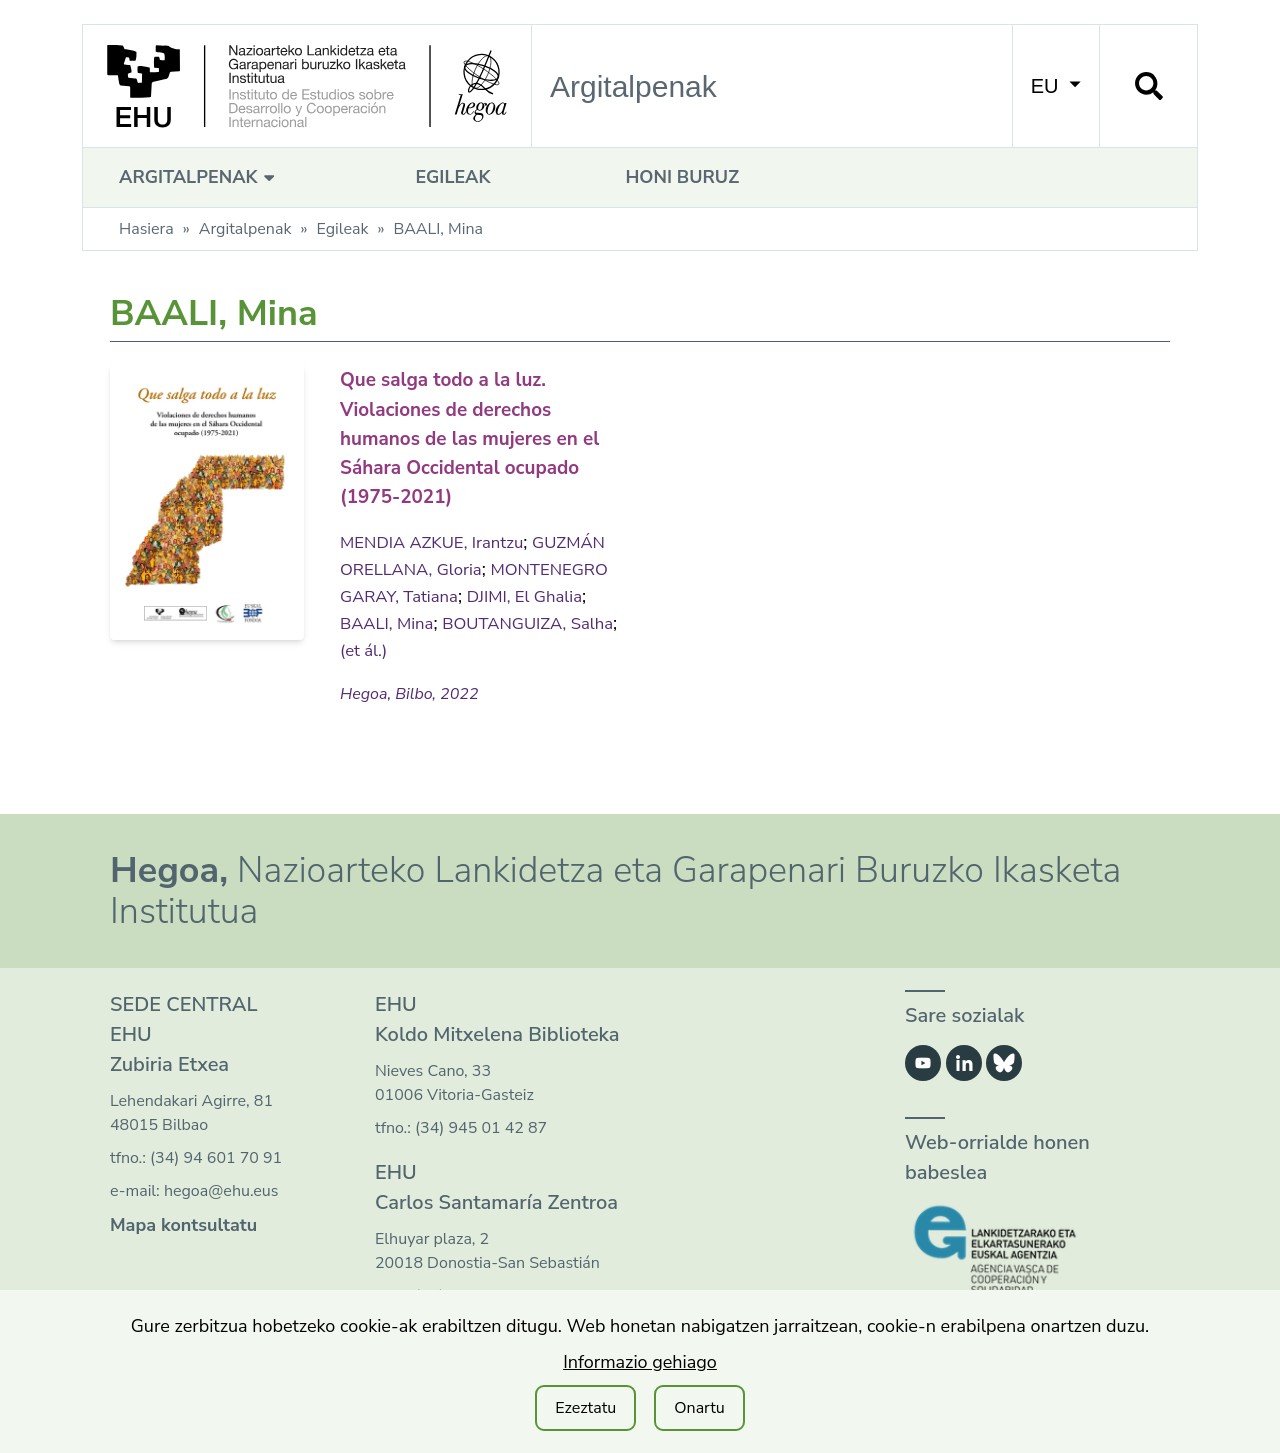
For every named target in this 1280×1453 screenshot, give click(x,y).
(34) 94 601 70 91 (216, 1156)
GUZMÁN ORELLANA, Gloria (458, 566)
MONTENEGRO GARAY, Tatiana (469, 593)
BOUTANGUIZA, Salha (432, 647)
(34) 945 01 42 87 (481, 1126)
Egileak (452, 177)
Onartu (699, 1408)
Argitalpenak (199, 177)
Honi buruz (682, 177)
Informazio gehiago (640, 1362)
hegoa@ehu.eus (221, 1189)
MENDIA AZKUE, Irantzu (439, 539)
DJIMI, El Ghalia (402, 620)
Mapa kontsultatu (183, 1223)
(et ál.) (558, 647)
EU (1056, 86)
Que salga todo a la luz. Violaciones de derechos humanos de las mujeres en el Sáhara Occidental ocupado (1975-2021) (474, 435)
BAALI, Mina (523, 620)
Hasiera (146, 229)
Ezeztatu (585, 1408)
